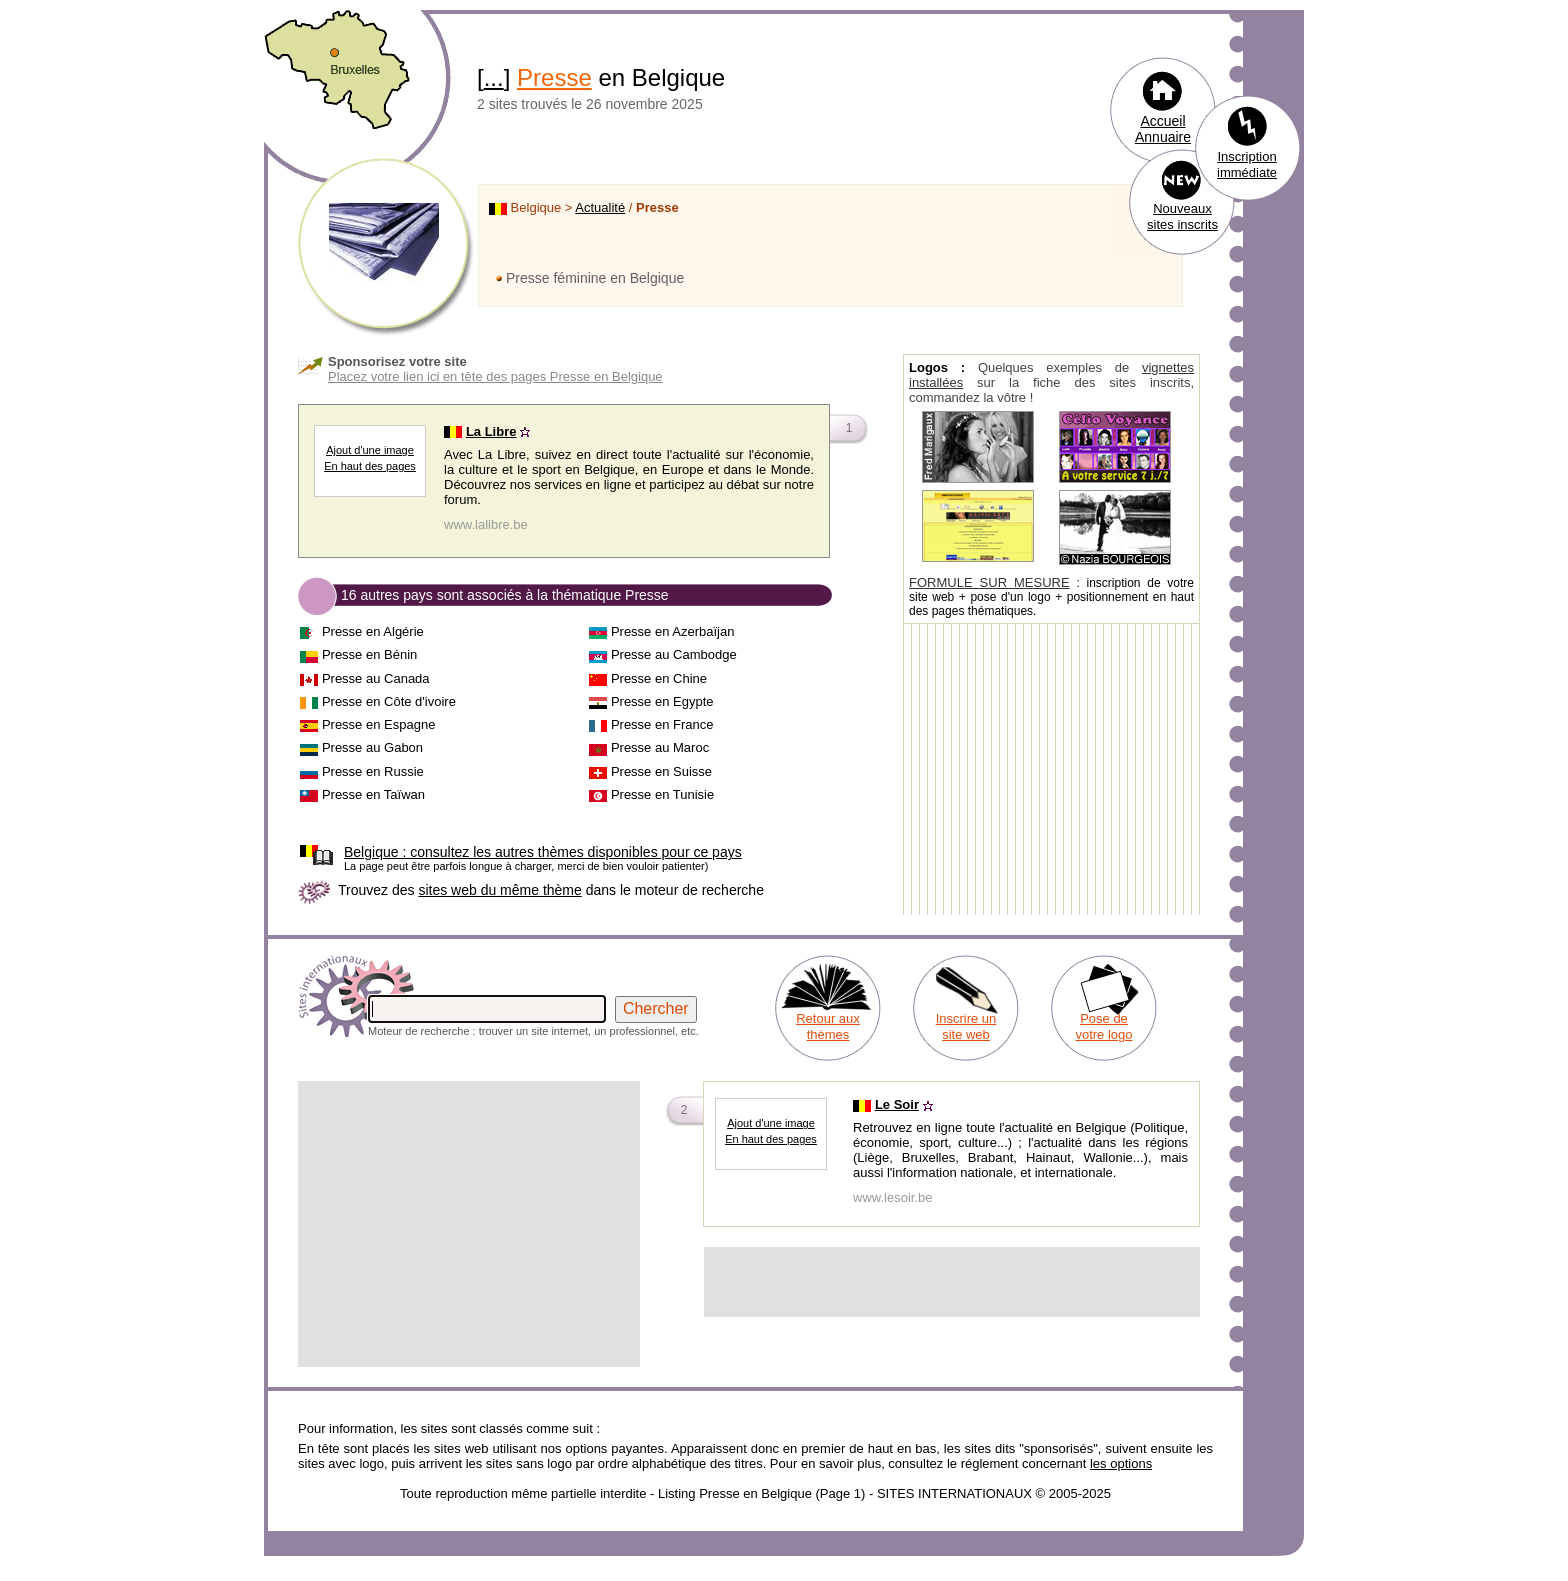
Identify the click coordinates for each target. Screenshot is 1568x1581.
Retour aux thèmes (828, 1026)
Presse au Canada (376, 678)
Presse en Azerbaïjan (673, 631)
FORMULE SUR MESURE (989, 582)
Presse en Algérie (373, 631)
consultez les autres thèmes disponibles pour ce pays (543, 852)
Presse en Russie (373, 771)
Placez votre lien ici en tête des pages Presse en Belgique (495, 376)
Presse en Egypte (662, 701)
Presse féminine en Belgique (595, 278)
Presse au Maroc (660, 747)
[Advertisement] (469, 1224)
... (494, 77)
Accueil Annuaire (1163, 129)
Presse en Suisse (661, 771)
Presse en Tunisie (662, 794)
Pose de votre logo (1103, 1026)
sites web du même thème (499, 890)
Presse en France (662, 724)
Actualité (600, 207)
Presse (554, 77)
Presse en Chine (659, 678)
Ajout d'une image (370, 450)
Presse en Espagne (378, 724)
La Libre (491, 431)
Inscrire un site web (966, 1026)
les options (1121, 1463)
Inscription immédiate (1247, 164)
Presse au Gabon (372, 747)
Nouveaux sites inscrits (1182, 216)
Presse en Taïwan (373, 794)
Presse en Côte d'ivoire (389, 701)
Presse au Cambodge (674, 654)
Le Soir (897, 1104)
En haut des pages (370, 466)
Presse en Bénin (369, 654)
